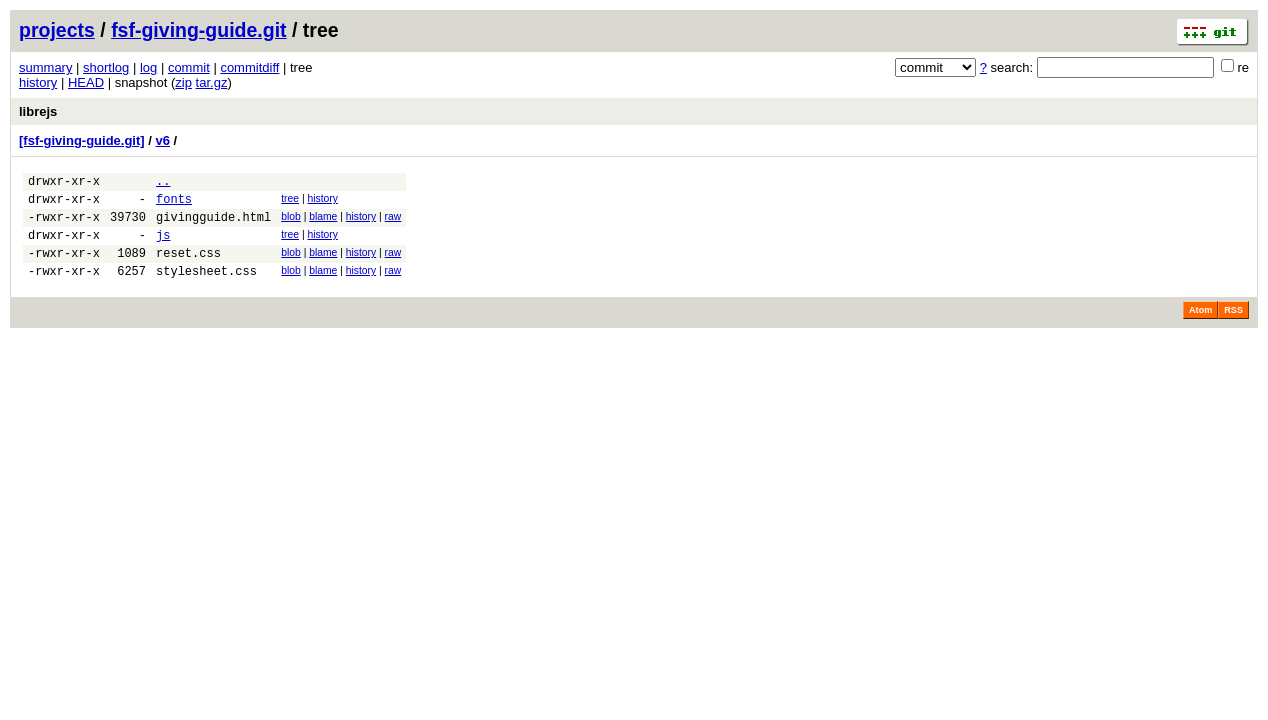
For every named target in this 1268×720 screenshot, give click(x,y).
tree (290, 201)
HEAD (86, 82)
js (163, 246)
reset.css (188, 267)
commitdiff (249, 67)
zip (183, 82)
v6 (162, 140)
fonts (174, 204)
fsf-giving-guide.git (198, 30)
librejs (38, 111)
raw (393, 222)
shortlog (106, 67)
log (148, 67)
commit (189, 67)
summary (45, 67)
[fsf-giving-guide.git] (82, 140)
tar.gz (212, 82)
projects (57, 30)
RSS (1233, 328)
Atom (1200, 328)
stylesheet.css (206, 288)
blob (291, 222)
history (38, 82)
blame (323, 222)
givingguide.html (213, 225)
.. (163, 183)
